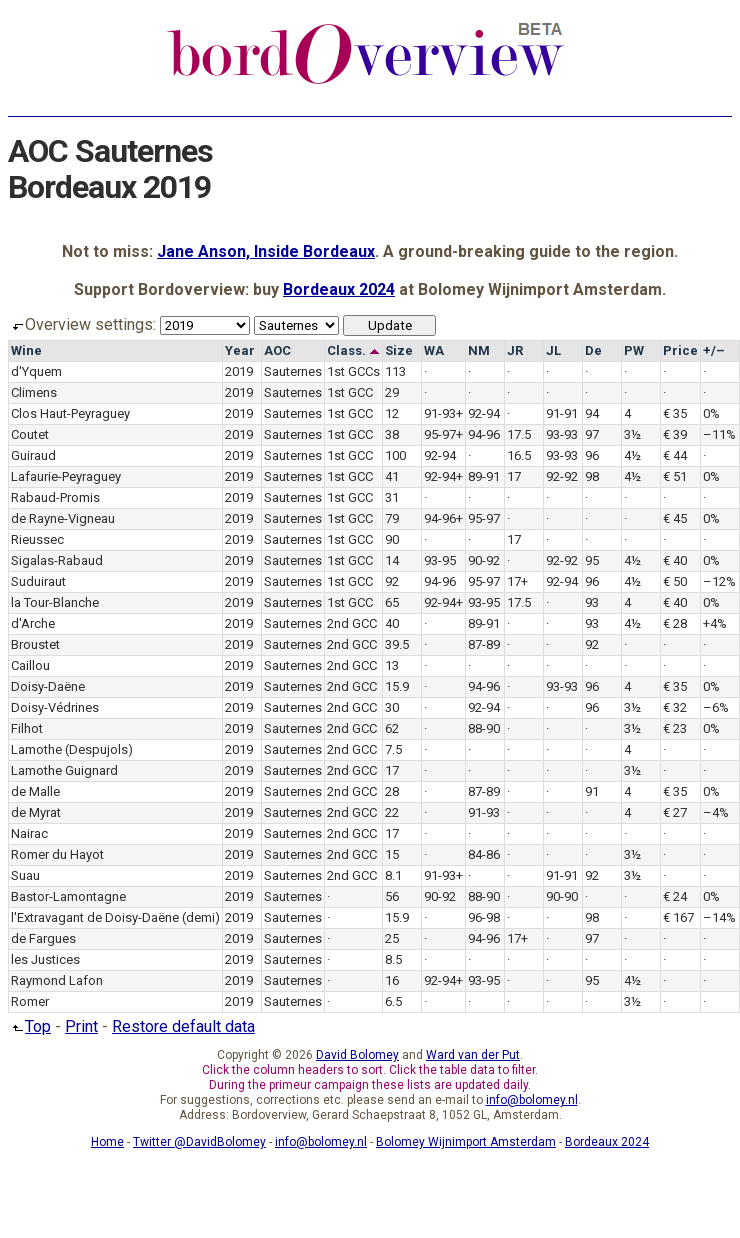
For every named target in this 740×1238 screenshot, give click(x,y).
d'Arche (33, 623)
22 (392, 812)
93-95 (440, 560)
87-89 (484, 644)
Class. (353, 350)
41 (392, 476)
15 (392, 854)
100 (395, 455)
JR (515, 350)
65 (392, 602)
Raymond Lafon (57, 980)
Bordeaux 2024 (339, 289)
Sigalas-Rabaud (57, 560)
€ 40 (675, 560)
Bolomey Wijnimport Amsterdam (466, 1142)
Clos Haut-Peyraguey (70, 413)
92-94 (484, 413)
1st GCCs (353, 371)
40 (392, 623)
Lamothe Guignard (64, 770)
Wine (26, 350)
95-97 (484, 518)
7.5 (393, 749)
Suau (25, 875)
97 (592, 434)
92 (392, 581)
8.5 (393, 959)
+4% (715, 623)
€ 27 (675, 812)
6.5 (393, 1001)
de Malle (35, 791)
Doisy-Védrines (55, 707)
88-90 (484, 728)
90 (392, 539)
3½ (632, 434)
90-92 (484, 560)
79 (392, 518)
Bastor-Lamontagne (68, 896)
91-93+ (443, 413)
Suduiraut (38, 581)
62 (392, 728)
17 (514, 476)
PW (634, 350)
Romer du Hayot (57, 854)
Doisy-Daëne (48, 686)
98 (592, 476)
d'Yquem (36, 371)
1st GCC (350, 392)
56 (392, 896)
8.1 (393, 875)
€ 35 (675, 413)
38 (392, 434)
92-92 (562, 476)
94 (592, 413)
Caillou (30, 665)
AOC (277, 350)
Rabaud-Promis (55, 497)
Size (399, 350)
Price (680, 350)
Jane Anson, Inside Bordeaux (266, 251)
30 (392, 707)
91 (592, 791)
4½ (632, 455)
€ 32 (675, 707)
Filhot (27, 728)
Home (107, 1142)
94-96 (484, 434)
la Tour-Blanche (55, 602)
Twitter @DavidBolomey (199, 1142)
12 (392, 413)
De (593, 350)
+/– (714, 350)
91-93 (484, 812)
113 (395, 371)
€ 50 (675, 581)
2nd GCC (352, 623)
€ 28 (675, 623)
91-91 (562, 413)
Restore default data (183, 1026)
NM (479, 350)
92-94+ (443, 476)
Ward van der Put (473, 1055)
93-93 (562, 434)
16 (392, 980)
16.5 (519, 455)
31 (392, 497)
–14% (719, 917)
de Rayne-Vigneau (63, 518)
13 (392, 665)
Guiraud (33, 455)
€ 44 (675, 455)
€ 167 (678, 917)
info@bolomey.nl (532, 1100)
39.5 (397, 644)
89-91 (484, 476)
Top (29, 1026)
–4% (716, 812)
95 (592, 560)
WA (434, 350)
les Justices (45, 959)
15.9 (397, 686)
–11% (719, 434)
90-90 (562, 896)
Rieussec (37, 539)
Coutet (30, 434)
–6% (716, 707)
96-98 (484, 917)
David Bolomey (357, 1055)
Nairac (29, 833)
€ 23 (675, 728)
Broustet (35, 644)
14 (392, 560)
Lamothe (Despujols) (72, 749)
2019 (239, 371)
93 (592, 602)
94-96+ (443, 518)
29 (392, 392)
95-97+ (443, 434)
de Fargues (43, 938)
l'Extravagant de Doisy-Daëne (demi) (115, 917)
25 (392, 938)
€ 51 (675, 476)
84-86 (484, 854)
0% (711, 413)
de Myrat (36, 812)
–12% (719, 581)
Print (81, 1026)
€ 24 (675, 896)
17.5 (519, 434)
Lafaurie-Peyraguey (66, 476)
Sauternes (293, 371)
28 (392, 791)
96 (592, 455)
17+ (517, 581)
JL (553, 350)
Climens (34, 392)
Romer (30, 1001)
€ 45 (675, 518)
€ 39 (675, 434)
